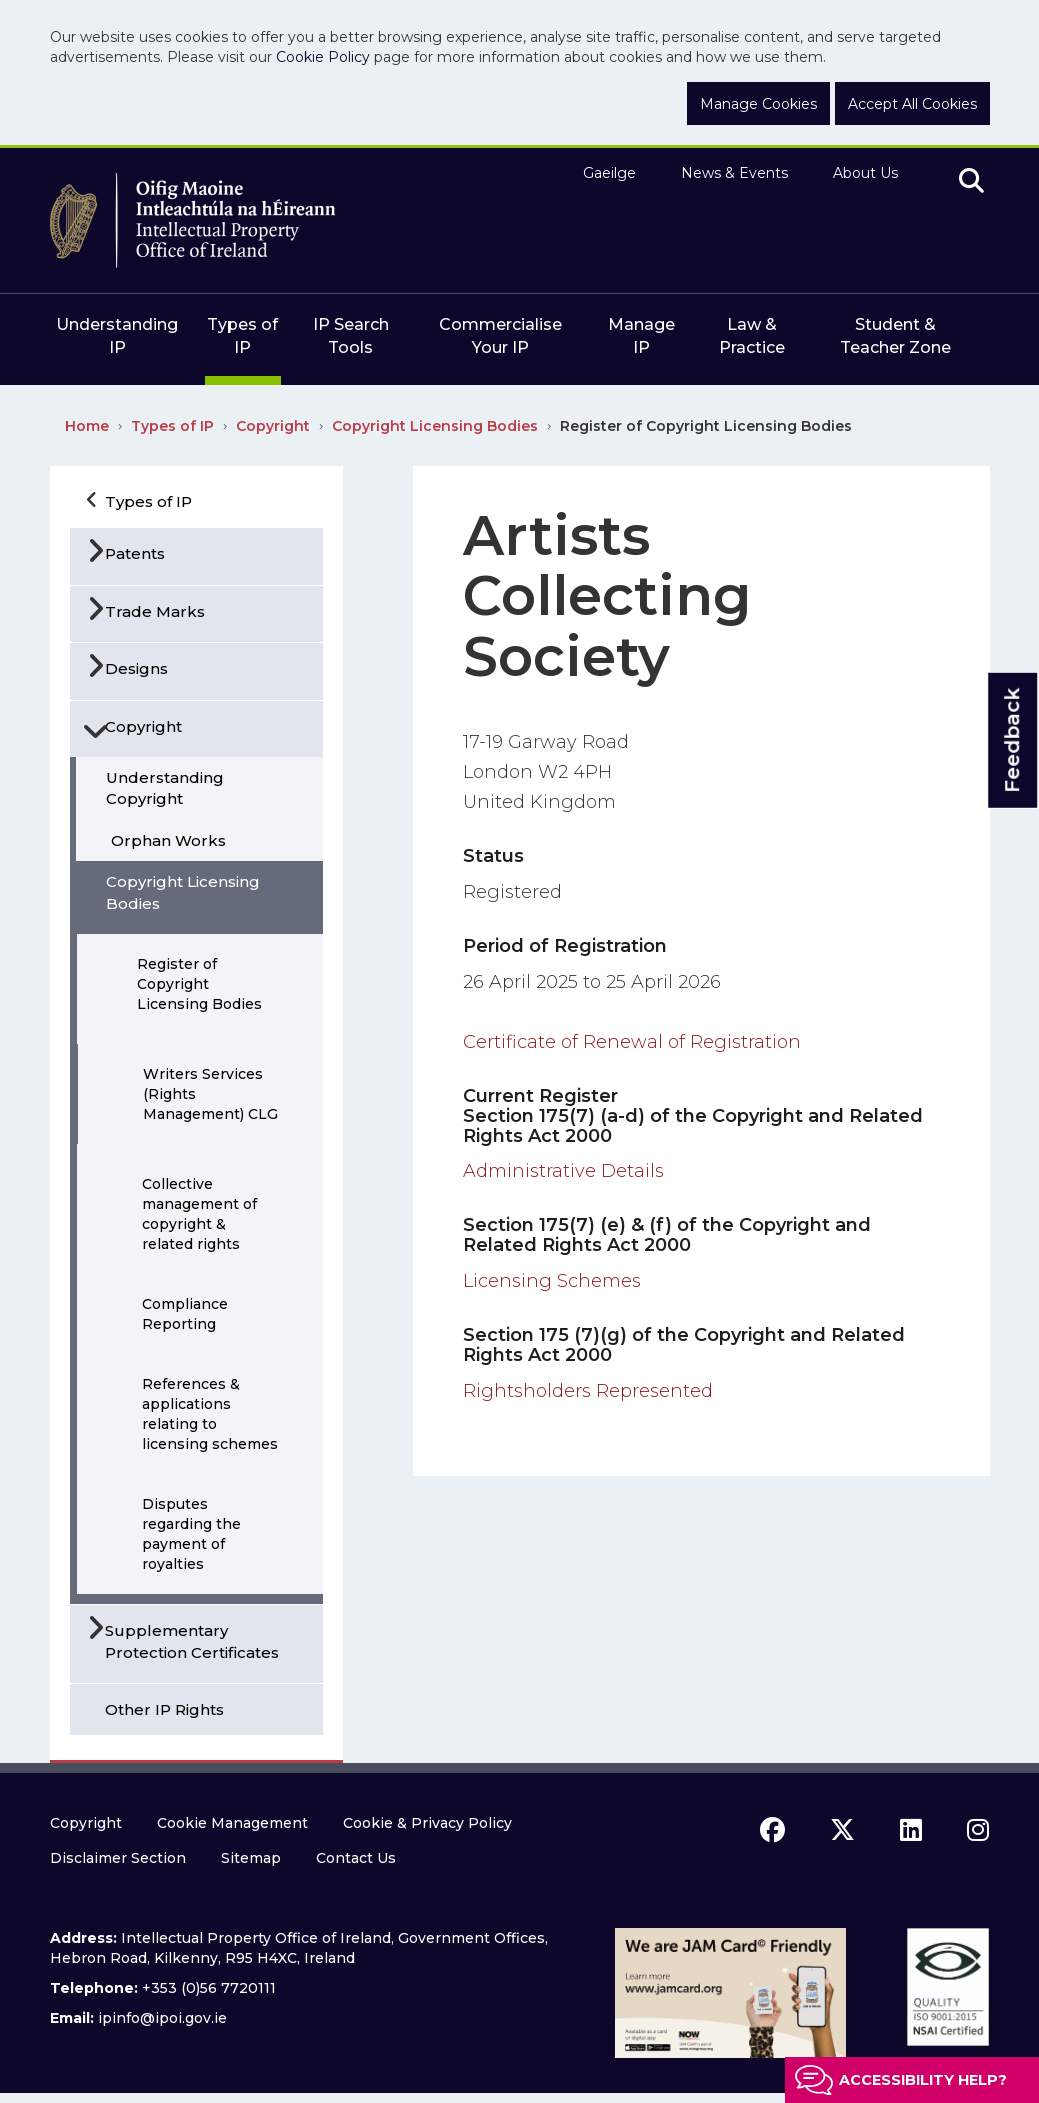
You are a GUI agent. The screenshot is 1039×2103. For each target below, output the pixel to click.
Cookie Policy (323, 57)
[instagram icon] (978, 1830)
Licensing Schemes (552, 1281)
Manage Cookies (758, 104)
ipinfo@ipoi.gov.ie (162, 2018)
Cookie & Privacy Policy (427, 1823)
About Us (865, 173)
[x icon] (842, 1830)
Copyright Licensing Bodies (435, 426)
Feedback (1012, 740)
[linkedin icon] (911, 1830)
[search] (971, 182)
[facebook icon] (772, 1830)
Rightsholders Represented (588, 1391)
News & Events (734, 173)
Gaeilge (609, 173)
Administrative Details (563, 1171)
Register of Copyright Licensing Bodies (706, 426)
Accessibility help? (923, 2080)
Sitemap (251, 1858)
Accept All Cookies (912, 104)
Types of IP (172, 426)
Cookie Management (232, 1823)
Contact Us (356, 1858)
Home (87, 426)
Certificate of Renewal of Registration (632, 1042)
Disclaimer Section (118, 1858)
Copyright (273, 426)
